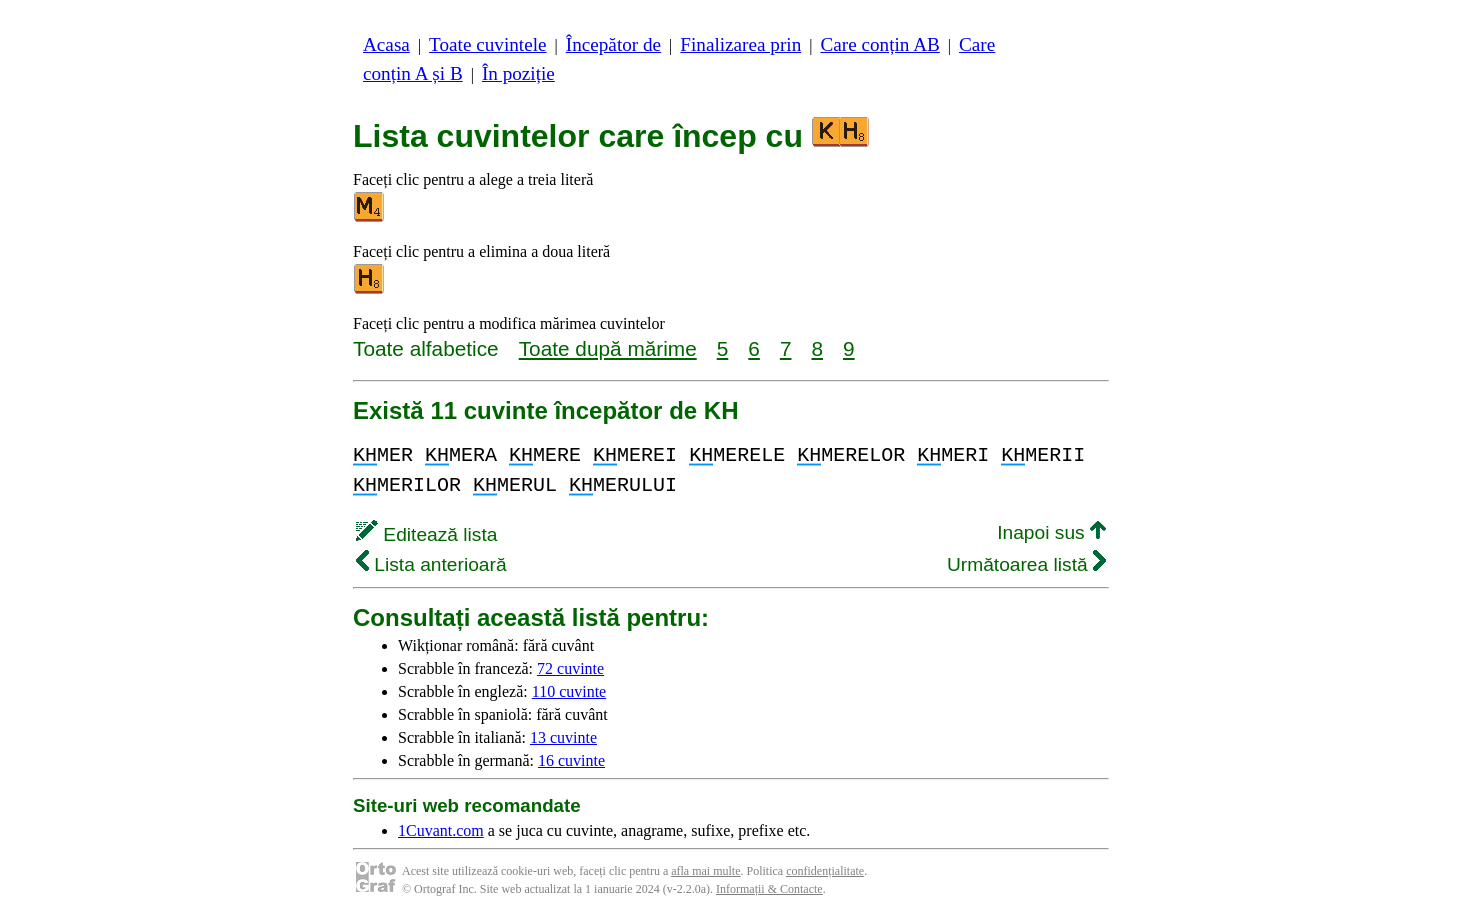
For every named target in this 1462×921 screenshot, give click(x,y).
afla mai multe (705, 871)
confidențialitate (825, 871)
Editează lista (426, 534)
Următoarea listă (1026, 564)
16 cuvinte (571, 760)
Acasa (386, 44)
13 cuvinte (563, 737)
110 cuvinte (569, 691)
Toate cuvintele (487, 44)
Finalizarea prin (740, 44)
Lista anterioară (431, 564)
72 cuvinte (570, 668)
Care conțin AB (879, 44)
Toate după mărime (608, 348)
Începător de (613, 44)
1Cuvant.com (441, 830)
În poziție (518, 73)
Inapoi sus (1051, 532)
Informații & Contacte (769, 889)
